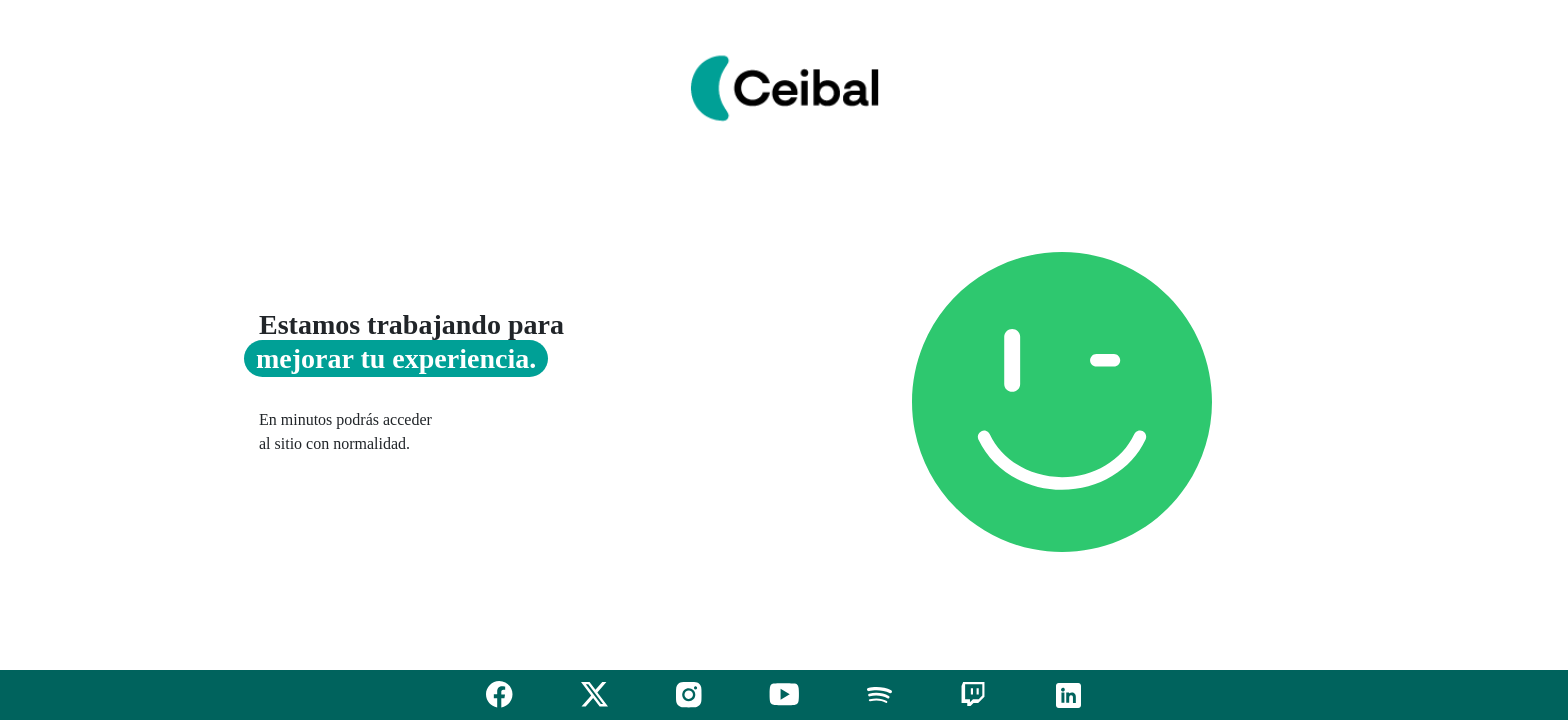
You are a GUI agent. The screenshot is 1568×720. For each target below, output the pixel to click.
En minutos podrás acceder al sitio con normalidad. (345, 431)
